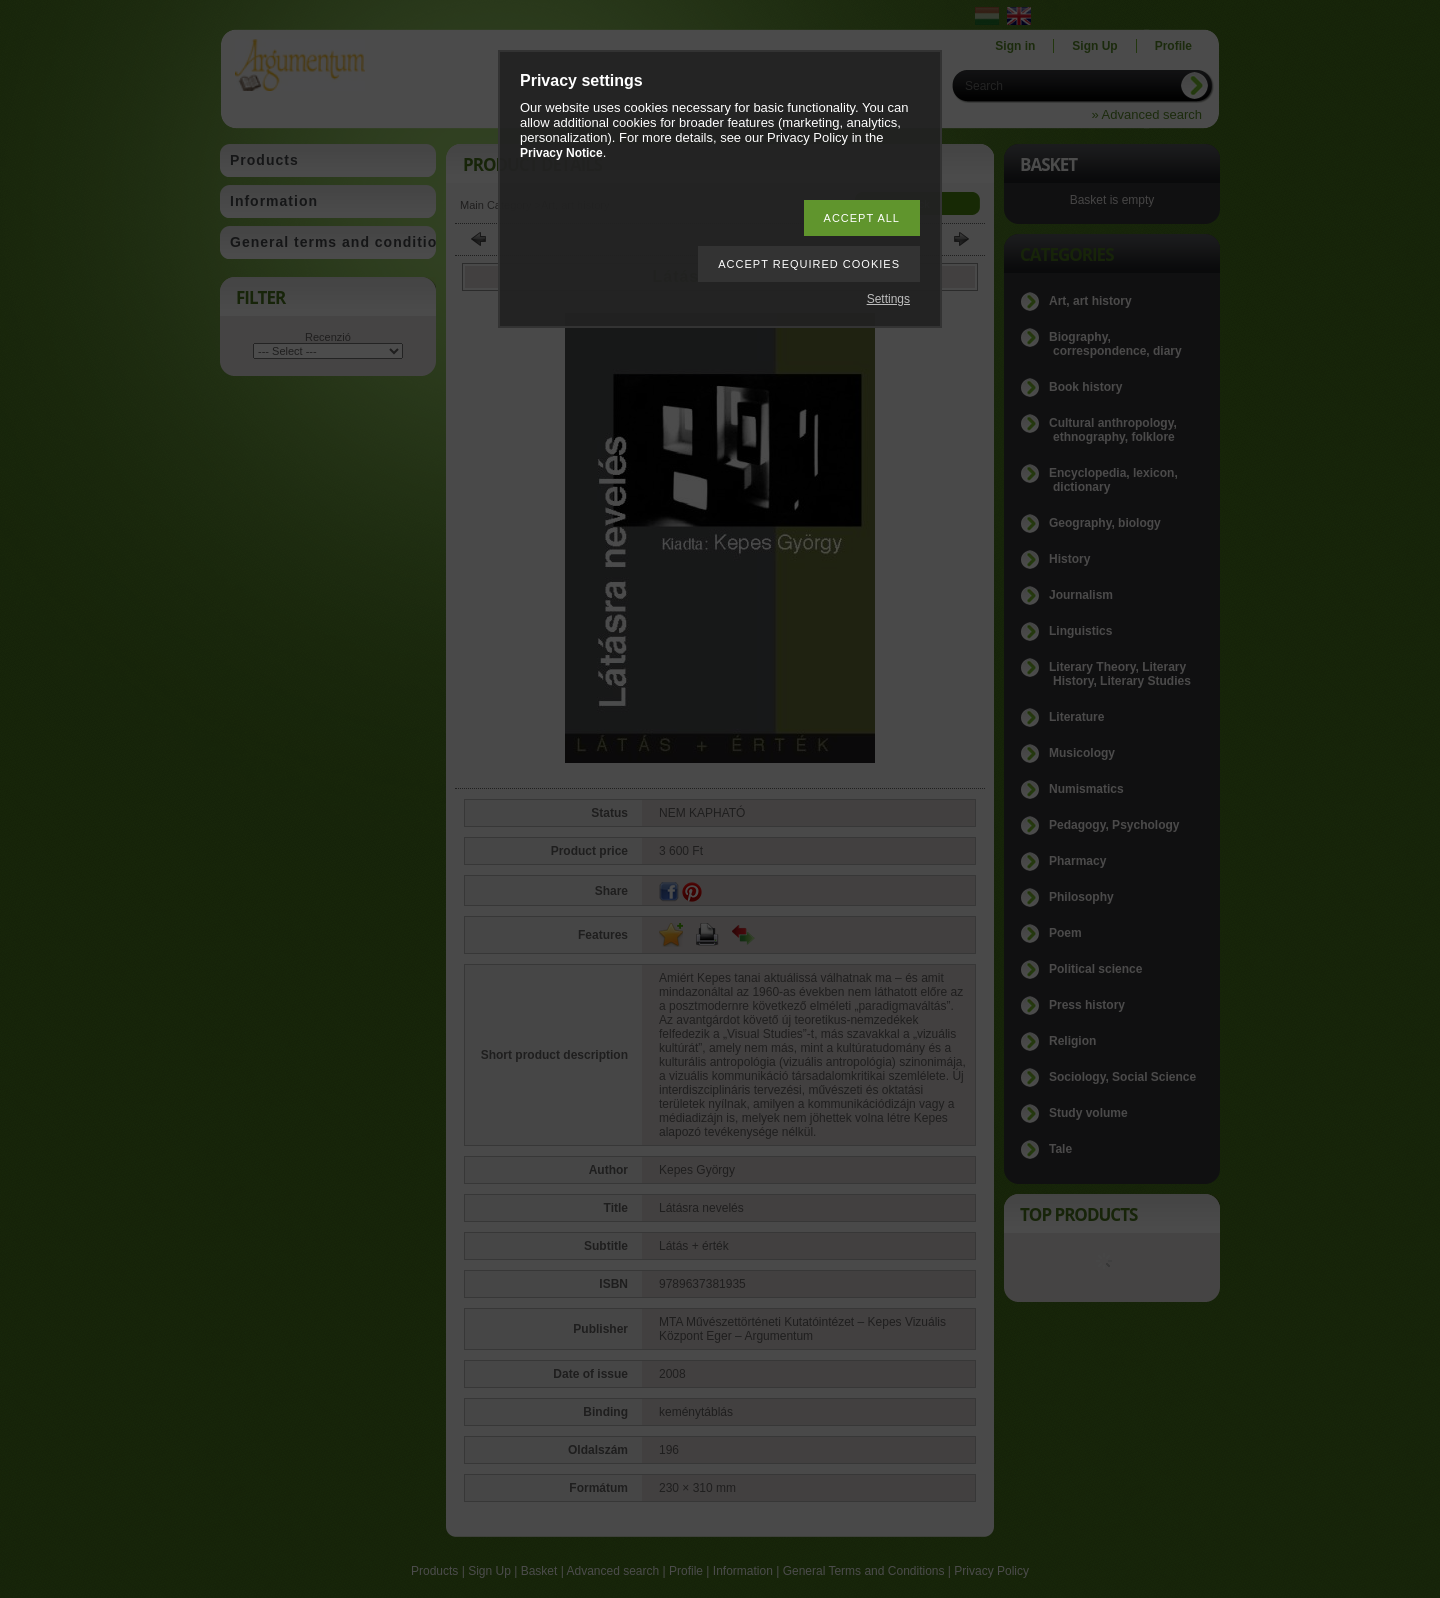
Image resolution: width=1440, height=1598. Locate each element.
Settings (888, 299)
